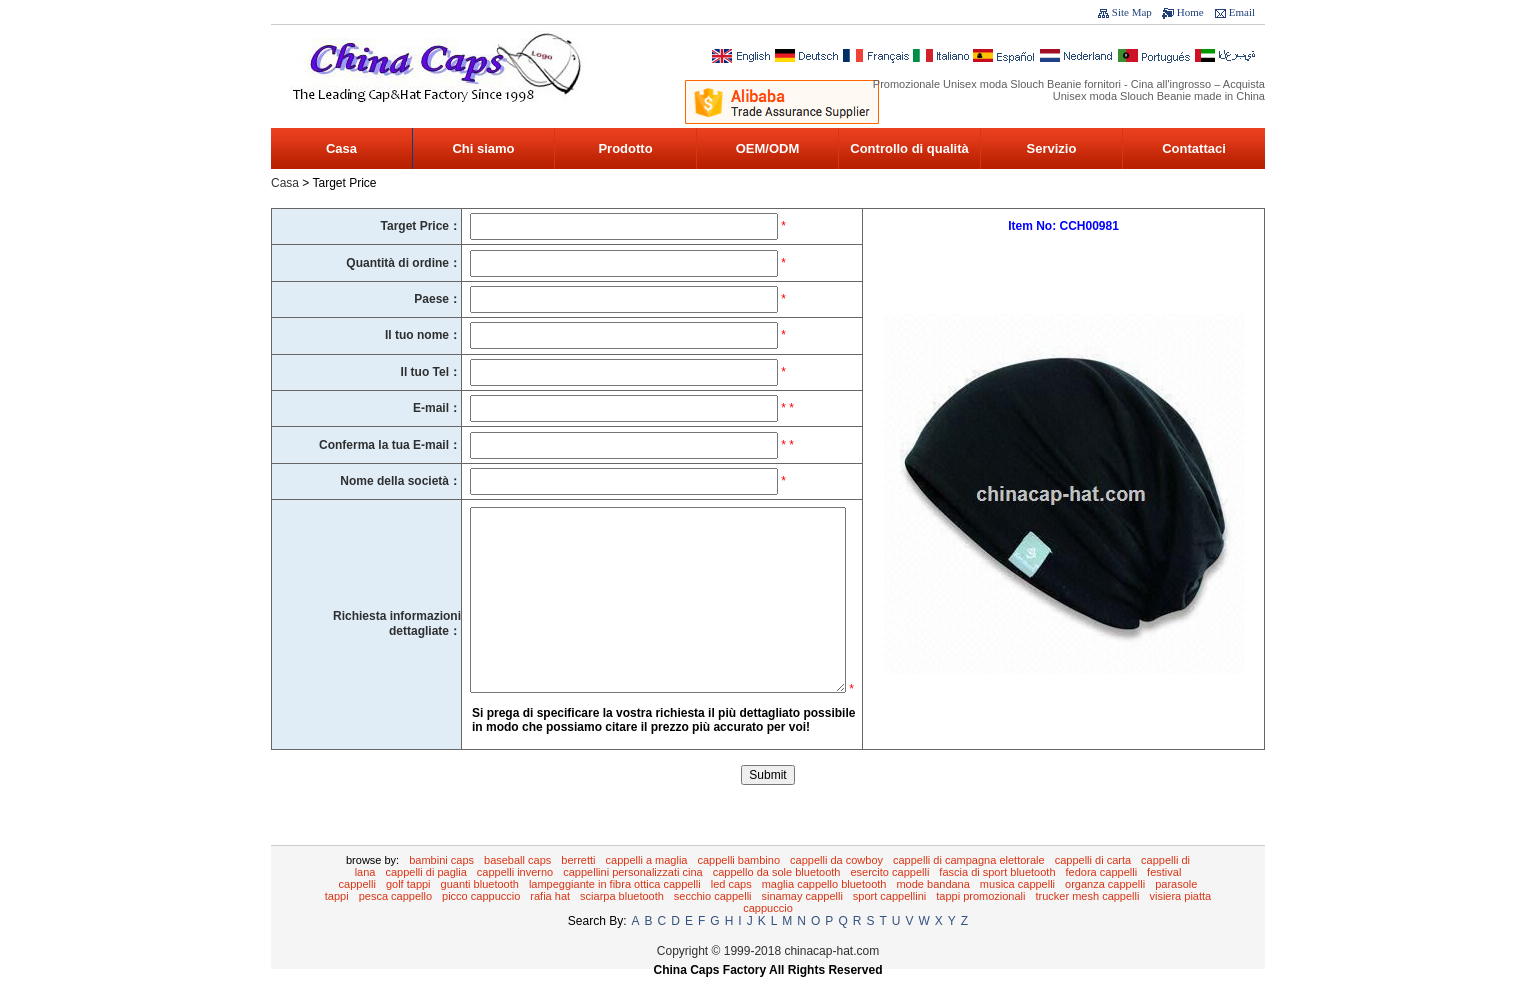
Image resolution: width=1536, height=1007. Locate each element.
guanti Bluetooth (480, 914)
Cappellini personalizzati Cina (632, 902)
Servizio (1052, 148)
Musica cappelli (1017, 914)
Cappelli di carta (1093, 890)
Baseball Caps (517, 890)
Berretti (578, 890)
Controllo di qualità (909, 148)
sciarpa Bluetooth (622, 926)
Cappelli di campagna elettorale (969, 890)
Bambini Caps (441, 890)
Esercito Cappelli (889, 902)
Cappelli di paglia (425, 902)
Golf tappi (408, 914)
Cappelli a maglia (647, 890)
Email (1242, 12)
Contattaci (1194, 148)
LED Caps (731, 914)
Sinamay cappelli (802, 926)
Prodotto (625, 148)
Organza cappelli (1105, 914)
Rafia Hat (550, 926)
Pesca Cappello (395, 926)
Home (1190, 12)
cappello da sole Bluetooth (777, 902)
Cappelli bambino (738, 890)
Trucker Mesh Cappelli (1088, 926)
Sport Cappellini (889, 926)
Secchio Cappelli (713, 926)
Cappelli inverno (515, 902)
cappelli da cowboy (836, 890)
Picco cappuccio (481, 926)
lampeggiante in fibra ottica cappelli (615, 914)
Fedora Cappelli (1102, 902)
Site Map (1132, 12)
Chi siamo (483, 148)
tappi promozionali (980, 926)
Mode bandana (932, 914)
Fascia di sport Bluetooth (997, 902)
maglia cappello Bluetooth (824, 914)
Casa (341, 148)
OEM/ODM (768, 148)
